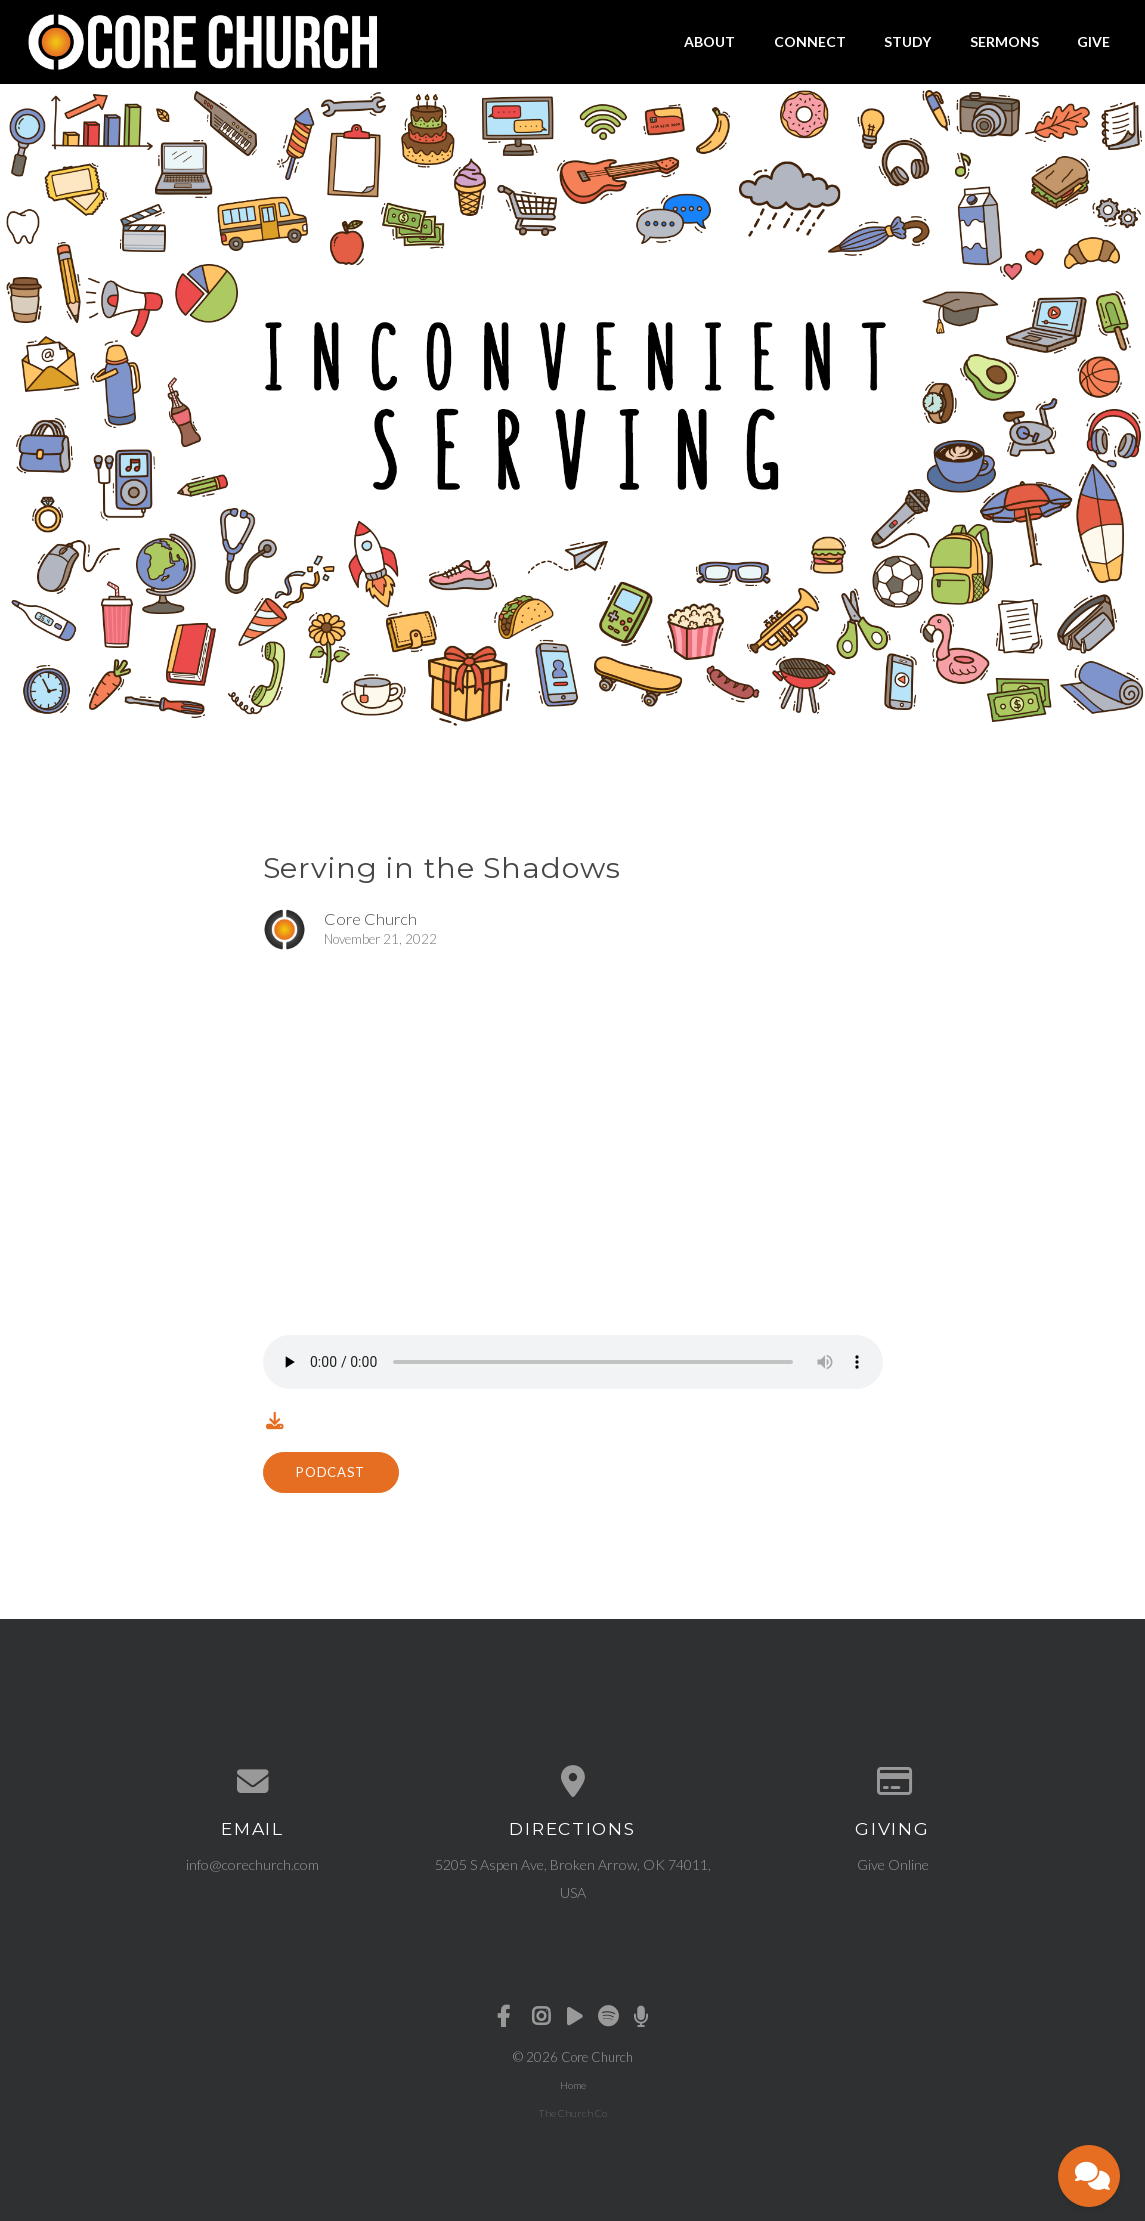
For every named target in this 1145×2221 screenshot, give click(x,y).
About (709, 41)
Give (1093, 41)
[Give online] (893, 1782)
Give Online (893, 1864)
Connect (810, 41)
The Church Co (572, 2113)
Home (573, 2085)
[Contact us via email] (253, 1782)
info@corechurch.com (252, 1864)
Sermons (1004, 41)
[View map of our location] (573, 1782)
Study (907, 41)
